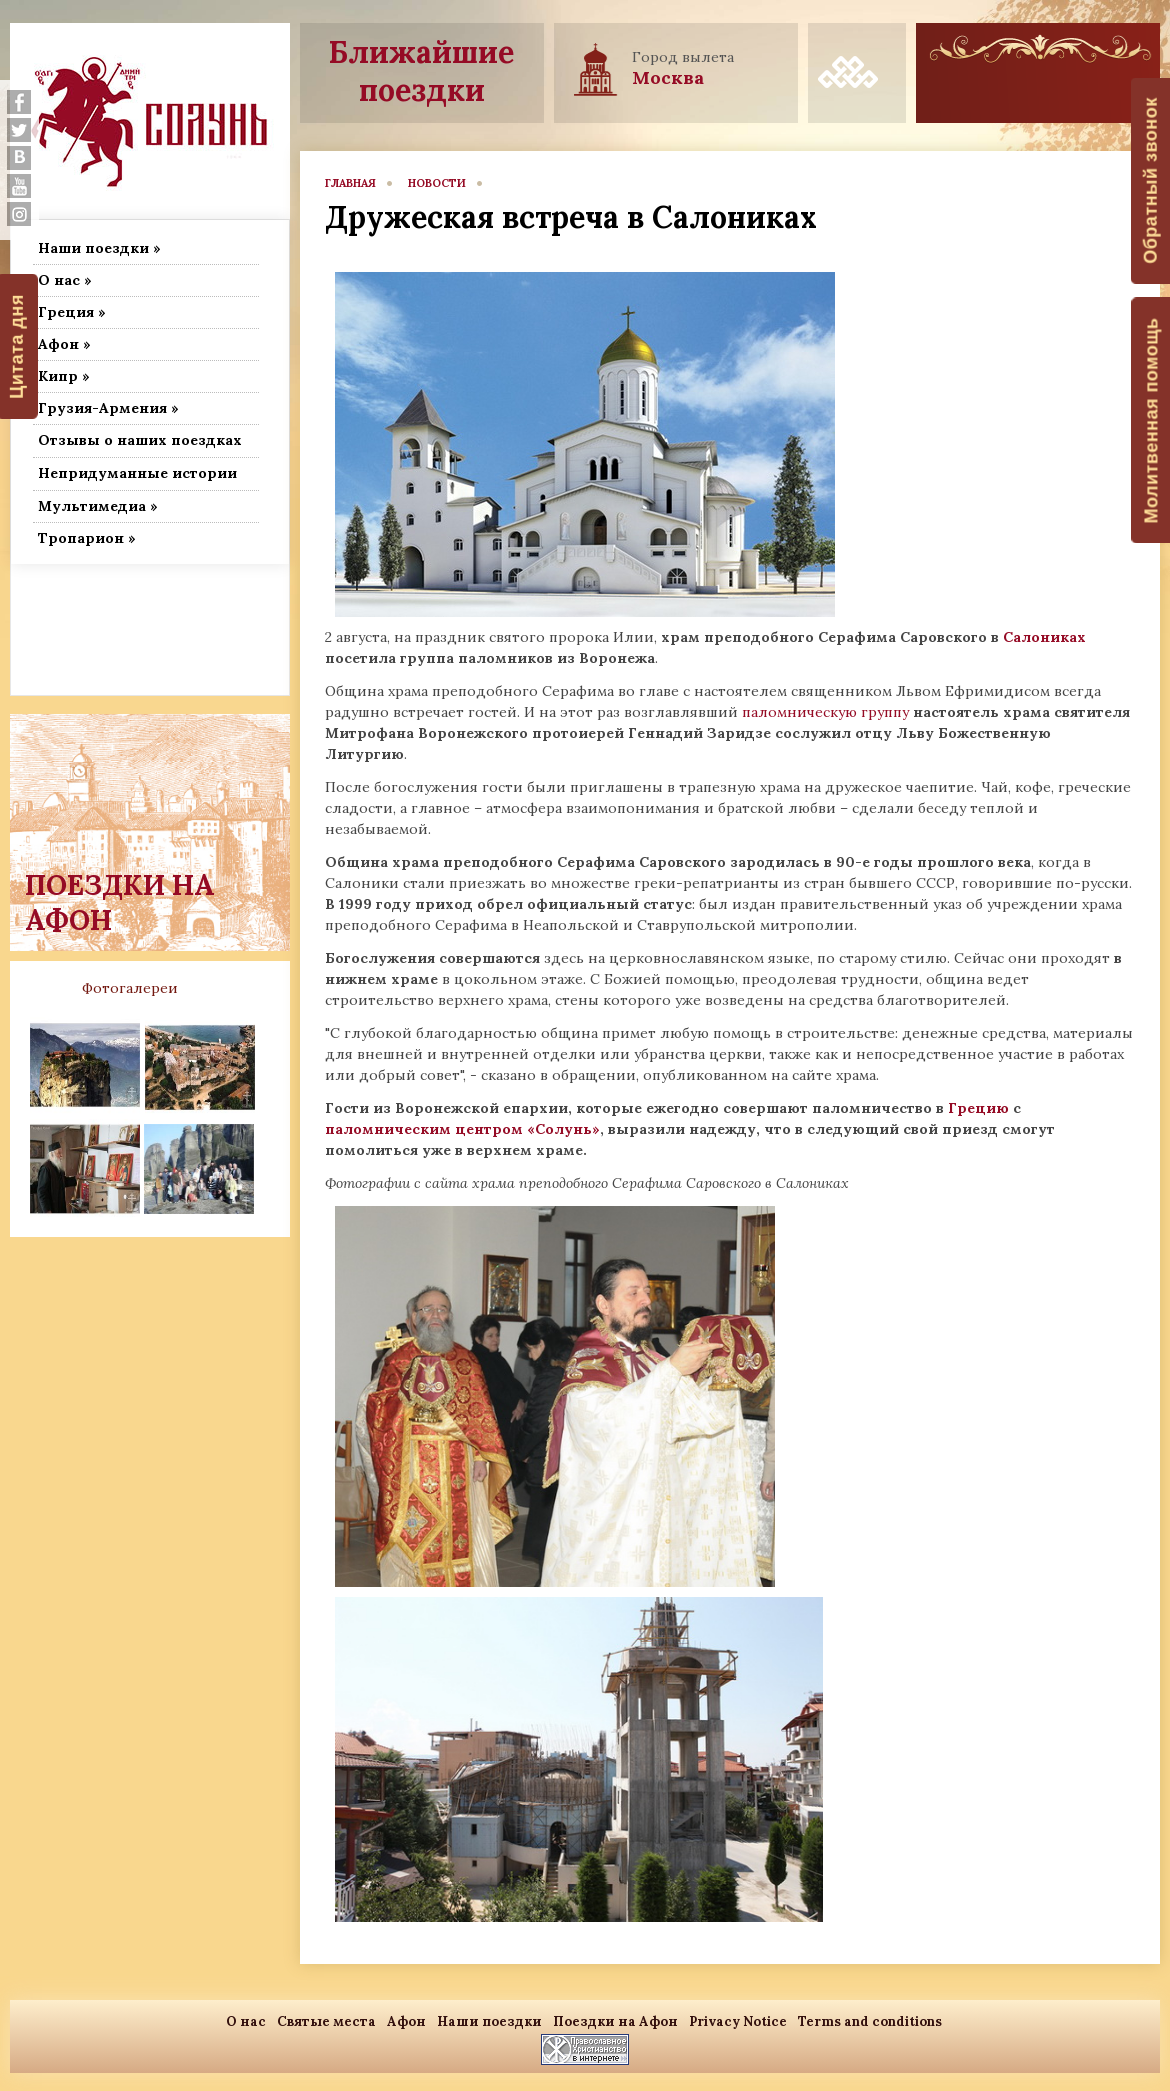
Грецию (980, 1108)
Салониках (1044, 637)
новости (437, 183)
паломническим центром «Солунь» (462, 1129)
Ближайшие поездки (421, 71)
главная (350, 183)
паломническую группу (823, 712)
